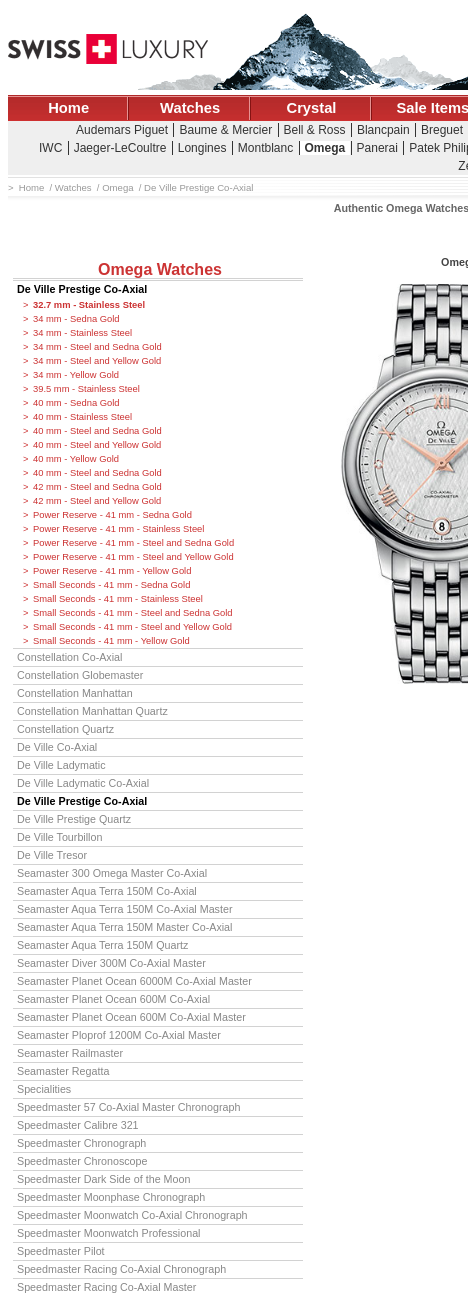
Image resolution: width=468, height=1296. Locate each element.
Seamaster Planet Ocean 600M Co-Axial (113, 999)
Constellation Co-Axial (69, 657)
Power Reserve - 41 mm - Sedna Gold (112, 515)
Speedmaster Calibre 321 (78, 1125)
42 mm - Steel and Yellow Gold (97, 501)
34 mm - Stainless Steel (82, 333)
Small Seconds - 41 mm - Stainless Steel (118, 599)
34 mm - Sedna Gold (76, 319)
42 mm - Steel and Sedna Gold (97, 487)
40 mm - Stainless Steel (82, 417)
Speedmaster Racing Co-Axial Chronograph (121, 1269)
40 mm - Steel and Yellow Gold (97, 445)
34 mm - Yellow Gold (76, 375)
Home (68, 108)
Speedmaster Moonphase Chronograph (111, 1197)
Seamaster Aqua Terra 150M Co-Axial (107, 891)
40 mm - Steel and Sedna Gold (97, 431)
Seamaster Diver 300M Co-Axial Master (111, 963)
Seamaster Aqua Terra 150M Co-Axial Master (124, 909)
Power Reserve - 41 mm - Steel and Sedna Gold (133, 543)
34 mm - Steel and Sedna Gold (97, 347)
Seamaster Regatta (63, 1071)
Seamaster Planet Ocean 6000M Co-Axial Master (134, 981)
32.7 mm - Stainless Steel (89, 305)
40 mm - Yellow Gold (76, 459)
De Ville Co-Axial (57, 747)
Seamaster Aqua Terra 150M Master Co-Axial (124, 927)
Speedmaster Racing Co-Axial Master (106, 1287)
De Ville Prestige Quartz (74, 819)
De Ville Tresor (52, 855)
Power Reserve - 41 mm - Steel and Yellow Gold (133, 557)
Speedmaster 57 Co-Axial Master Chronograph (128, 1107)
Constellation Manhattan (75, 693)
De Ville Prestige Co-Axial (82, 289)
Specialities (44, 1089)
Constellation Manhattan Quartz (92, 711)
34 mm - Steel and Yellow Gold (97, 361)
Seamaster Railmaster (70, 1053)
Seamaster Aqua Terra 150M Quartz (102, 945)
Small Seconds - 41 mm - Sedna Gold (111, 585)
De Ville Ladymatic (61, 765)
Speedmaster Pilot (61, 1251)
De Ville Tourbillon (59, 837)
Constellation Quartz (65, 729)
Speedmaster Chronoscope (82, 1161)
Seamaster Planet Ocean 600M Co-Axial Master (131, 1017)
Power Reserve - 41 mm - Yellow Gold (112, 571)
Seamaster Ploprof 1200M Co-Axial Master (119, 1035)
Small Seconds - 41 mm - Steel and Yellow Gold (132, 627)
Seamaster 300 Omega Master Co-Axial (112, 873)
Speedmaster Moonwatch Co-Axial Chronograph (132, 1215)
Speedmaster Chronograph (81, 1143)
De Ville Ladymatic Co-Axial (83, 783)
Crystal (312, 108)
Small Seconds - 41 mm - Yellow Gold (111, 641)
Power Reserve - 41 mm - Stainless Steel (118, 529)
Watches (190, 108)
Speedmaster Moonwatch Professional (109, 1233)
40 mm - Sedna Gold (76, 403)
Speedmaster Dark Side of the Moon (103, 1179)
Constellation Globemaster (80, 675)
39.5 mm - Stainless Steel (86, 389)
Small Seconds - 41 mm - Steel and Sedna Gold (133, 613)
